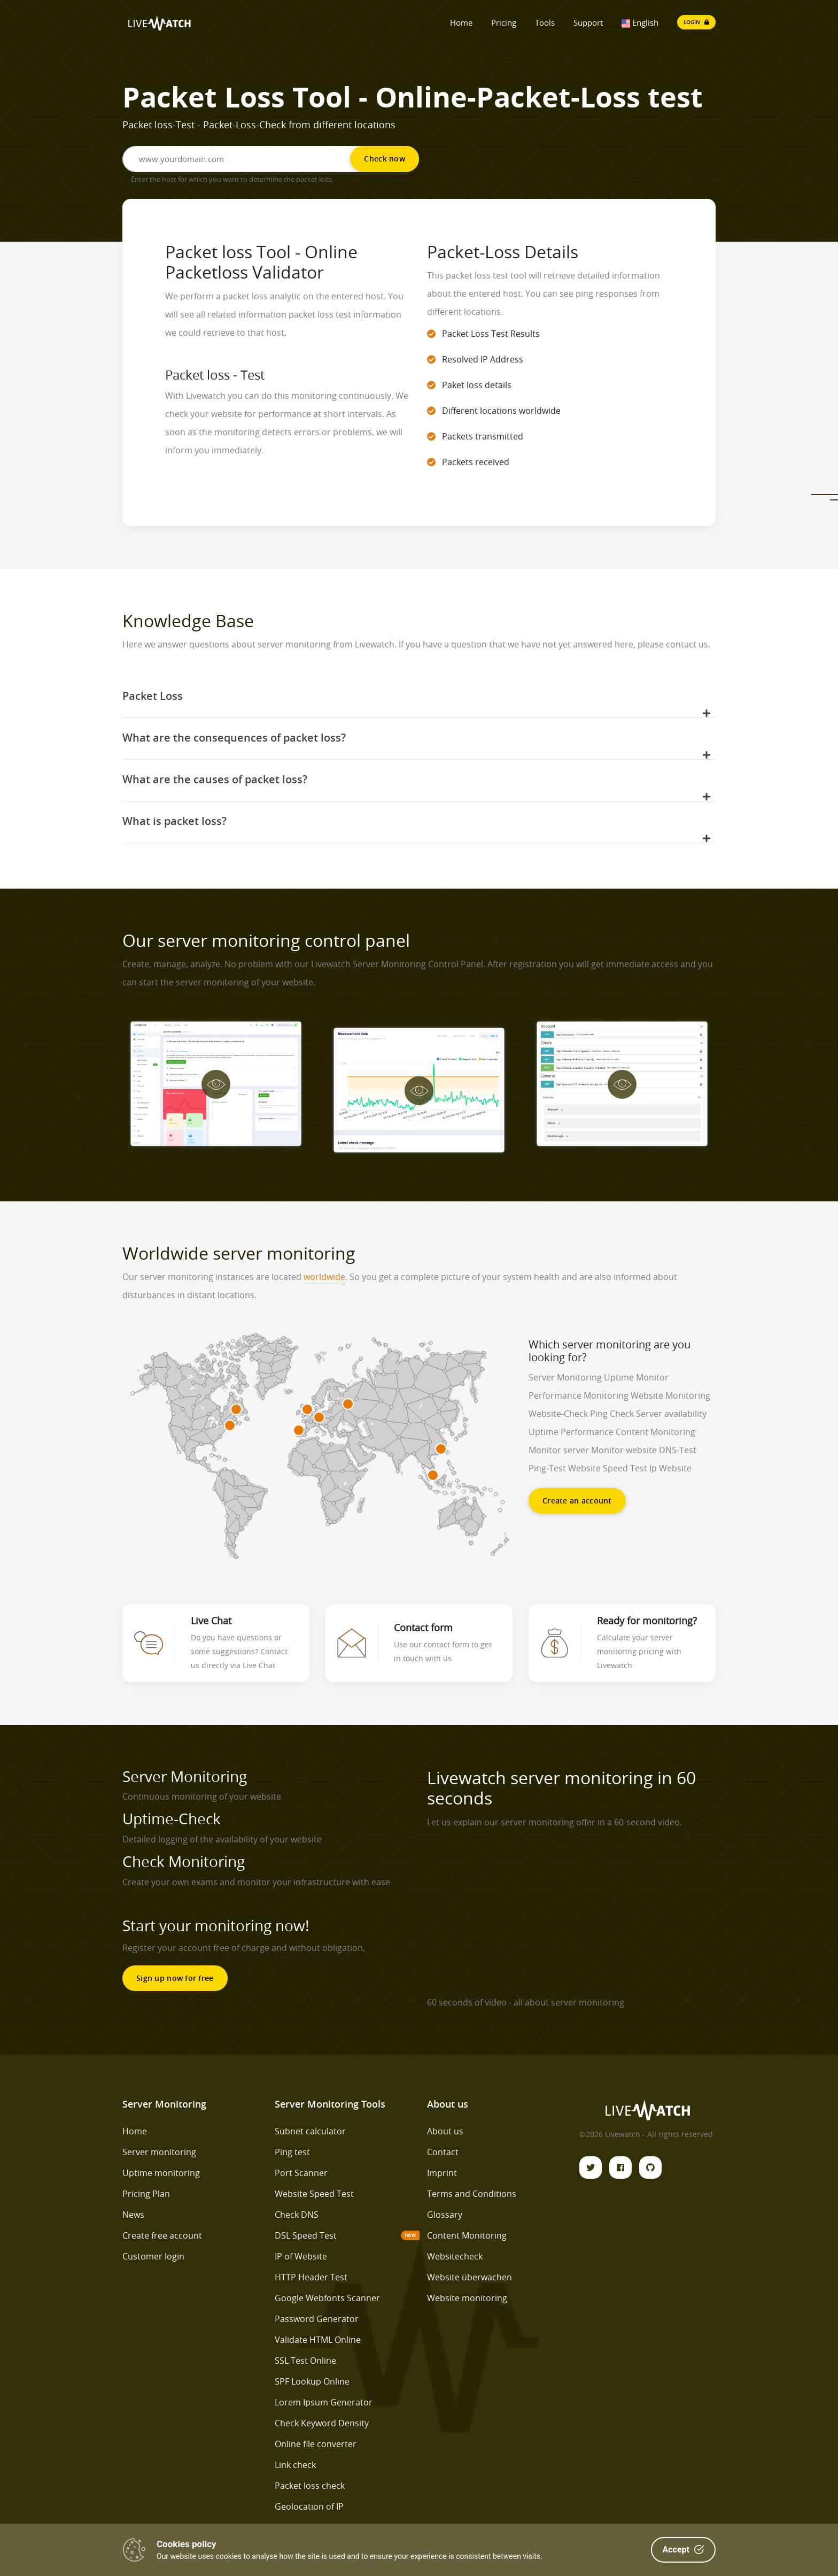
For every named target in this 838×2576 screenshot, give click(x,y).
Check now (384, 158)
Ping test (292, 2152)
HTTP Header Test (311, 2277)
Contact (443, 2152)
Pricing (503, 22)
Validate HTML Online (318, 2340)
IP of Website (301, 2256)
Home (461, 22)
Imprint (442, 2173)
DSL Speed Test (306, 2235)
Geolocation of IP (309, 2506)
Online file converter (315, 2444)
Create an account (577, 1500)
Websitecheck (455, 2256)
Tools (545, 22)
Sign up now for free (175, 1978)
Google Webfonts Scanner (327, 2298)
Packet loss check (310, 2486)
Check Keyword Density (322, 2423)
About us (445, 2131)
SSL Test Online (305, 2360)
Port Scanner (301, 2173)
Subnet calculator (310, 2131)
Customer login (153, 2256)
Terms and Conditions (471, 2194)
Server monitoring (159, 2152)
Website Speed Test (314, 2194)
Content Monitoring (467, 2235)
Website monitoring (467, 2298)
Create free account (162, 2235)
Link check (295, 2465)
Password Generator (317, 2319)
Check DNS (297, 2214)
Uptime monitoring (161, 2173)
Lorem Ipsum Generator (324, 2402)
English (640, 22)
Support (588, 22)
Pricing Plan (146, 2194)
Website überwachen (469, 2277)
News (133, 2214)
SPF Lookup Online (312, 2381)
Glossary (444, 2214)
